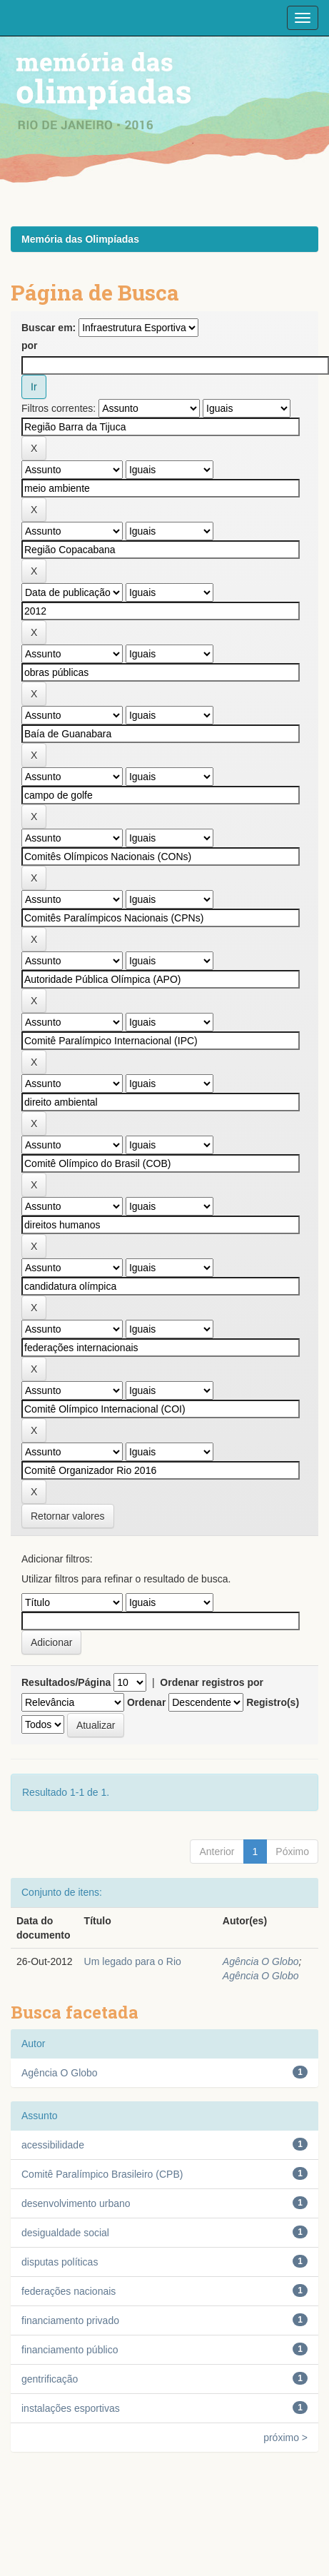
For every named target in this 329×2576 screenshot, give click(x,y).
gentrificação (49, 2379)
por (29, 345)
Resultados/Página (66, 1682)
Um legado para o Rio (132, 1961)
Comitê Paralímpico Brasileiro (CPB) (102, 2174)
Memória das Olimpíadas (80, 239)
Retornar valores (68, 1516)
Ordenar (146, 1702)
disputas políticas (59, 2262)
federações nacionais (68, 2291)
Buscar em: (48, 327)
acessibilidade (52, 2145)
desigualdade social (65, 2232)
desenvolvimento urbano (76, 2203)
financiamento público (69, 2349)
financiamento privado (70, 2320)
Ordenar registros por (211, 1682)
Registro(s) (272, 1702)
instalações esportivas (70, 2408)
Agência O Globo (261, 1961)
